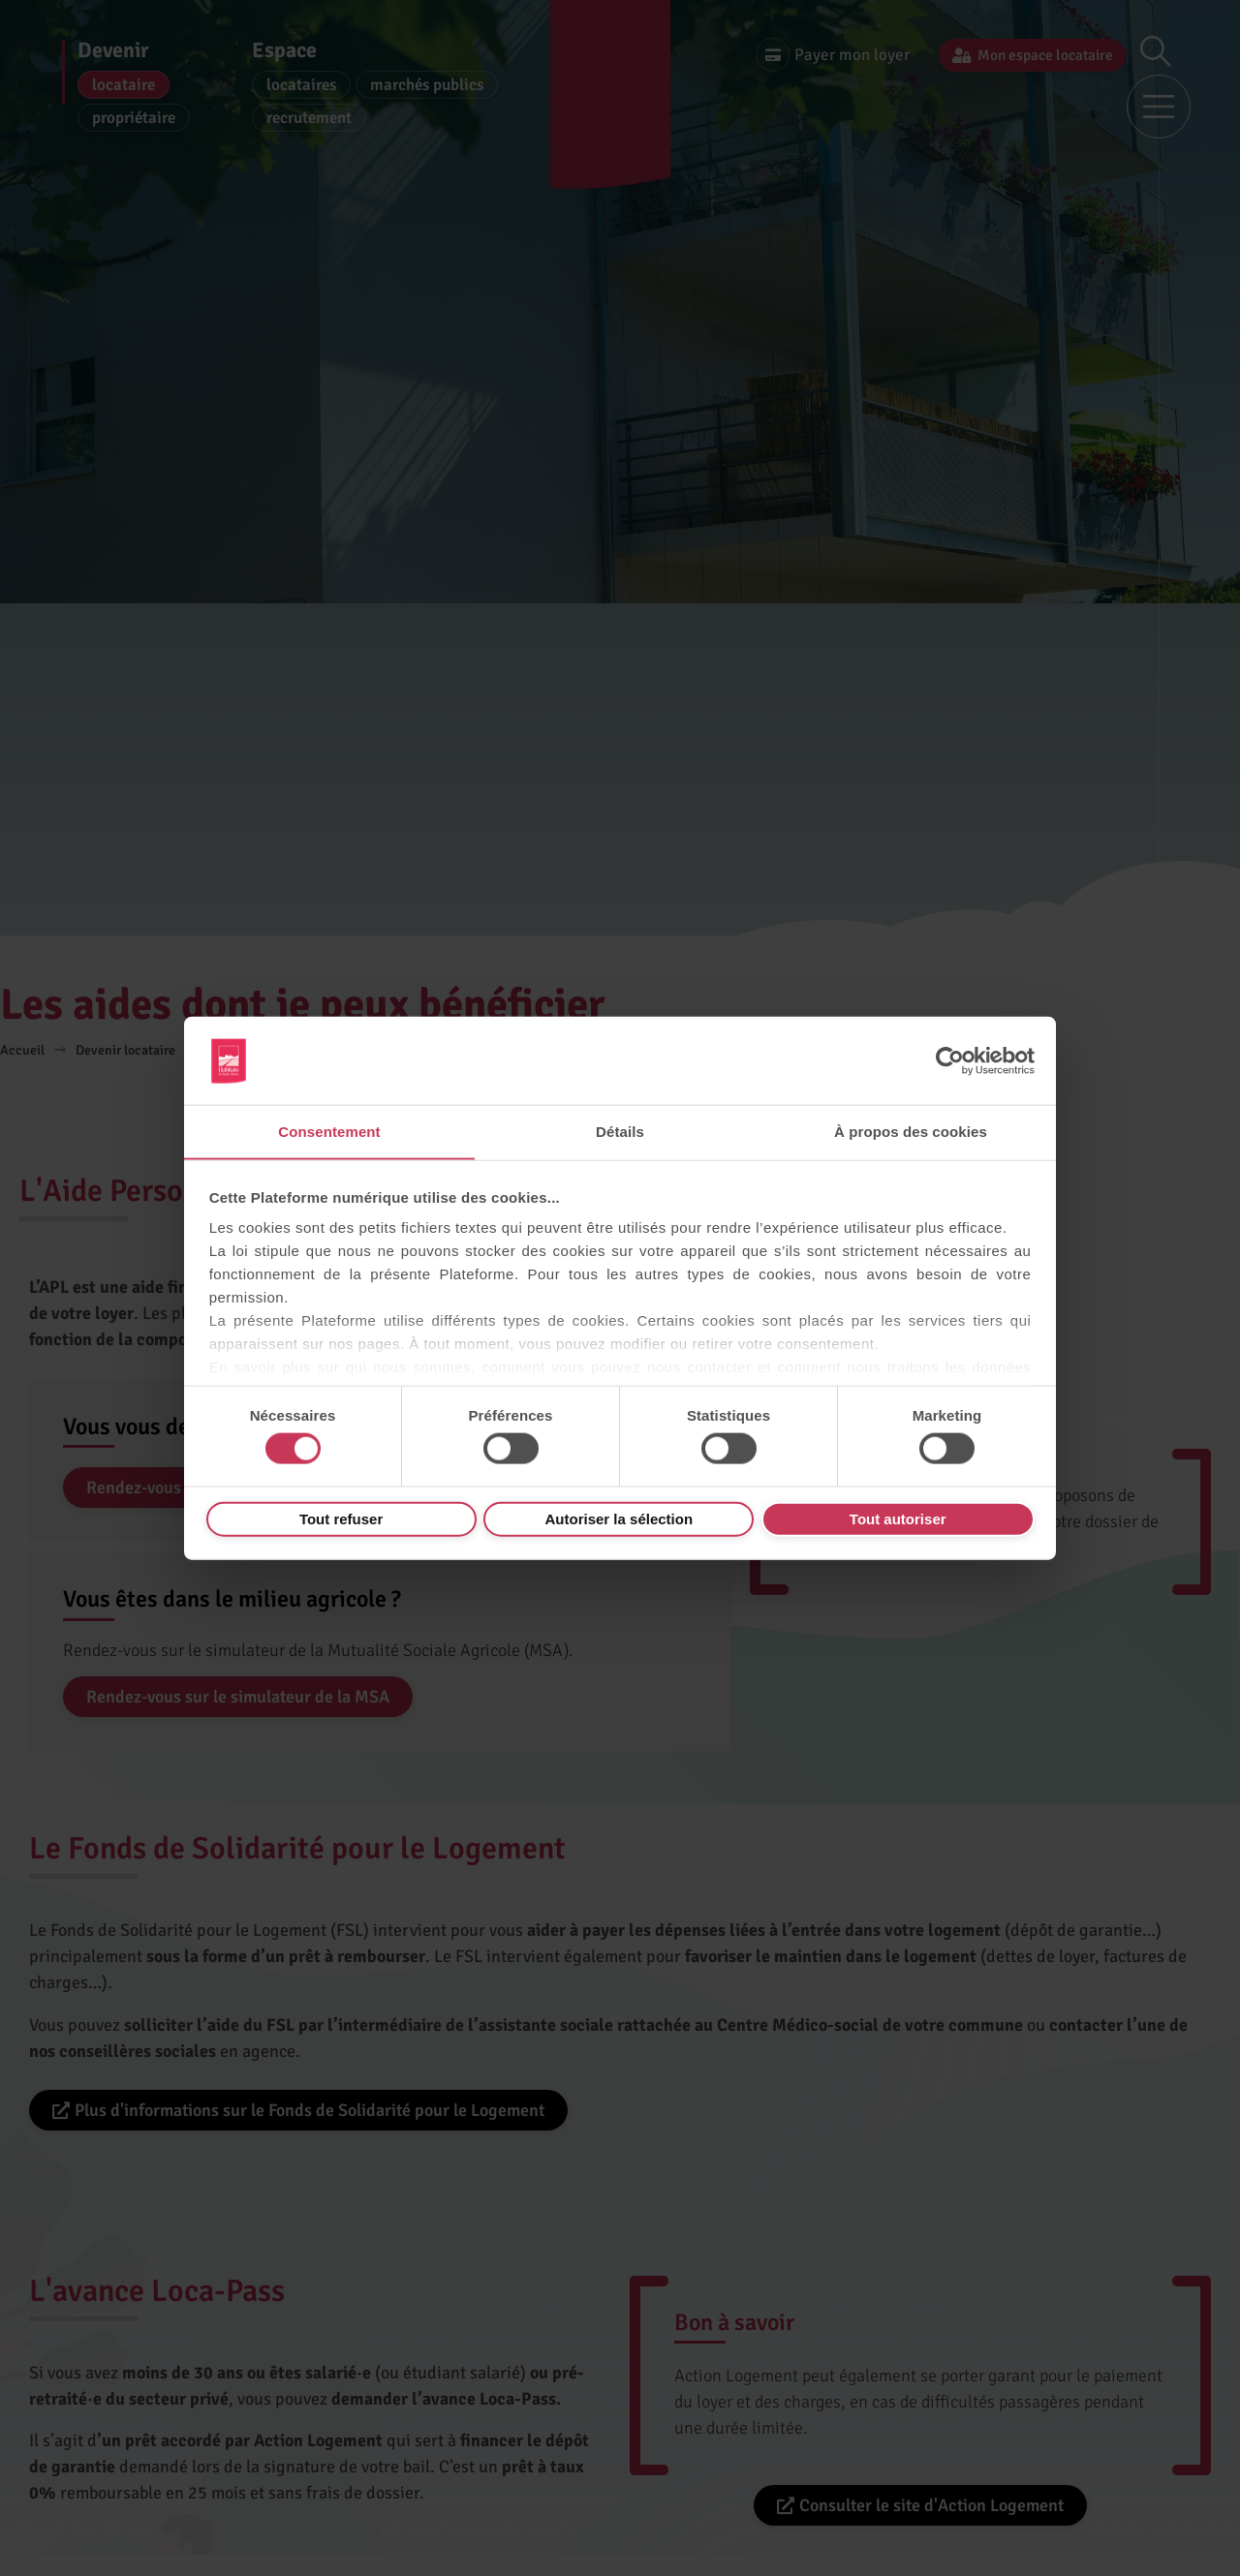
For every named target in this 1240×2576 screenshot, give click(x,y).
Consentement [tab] (329, 1130)
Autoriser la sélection (619, 1519)
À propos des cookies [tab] (910, 1130)
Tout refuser (341, 1519)
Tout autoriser (898, 1519)
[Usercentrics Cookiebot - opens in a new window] (950, 1060)
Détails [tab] (620, 1130)
